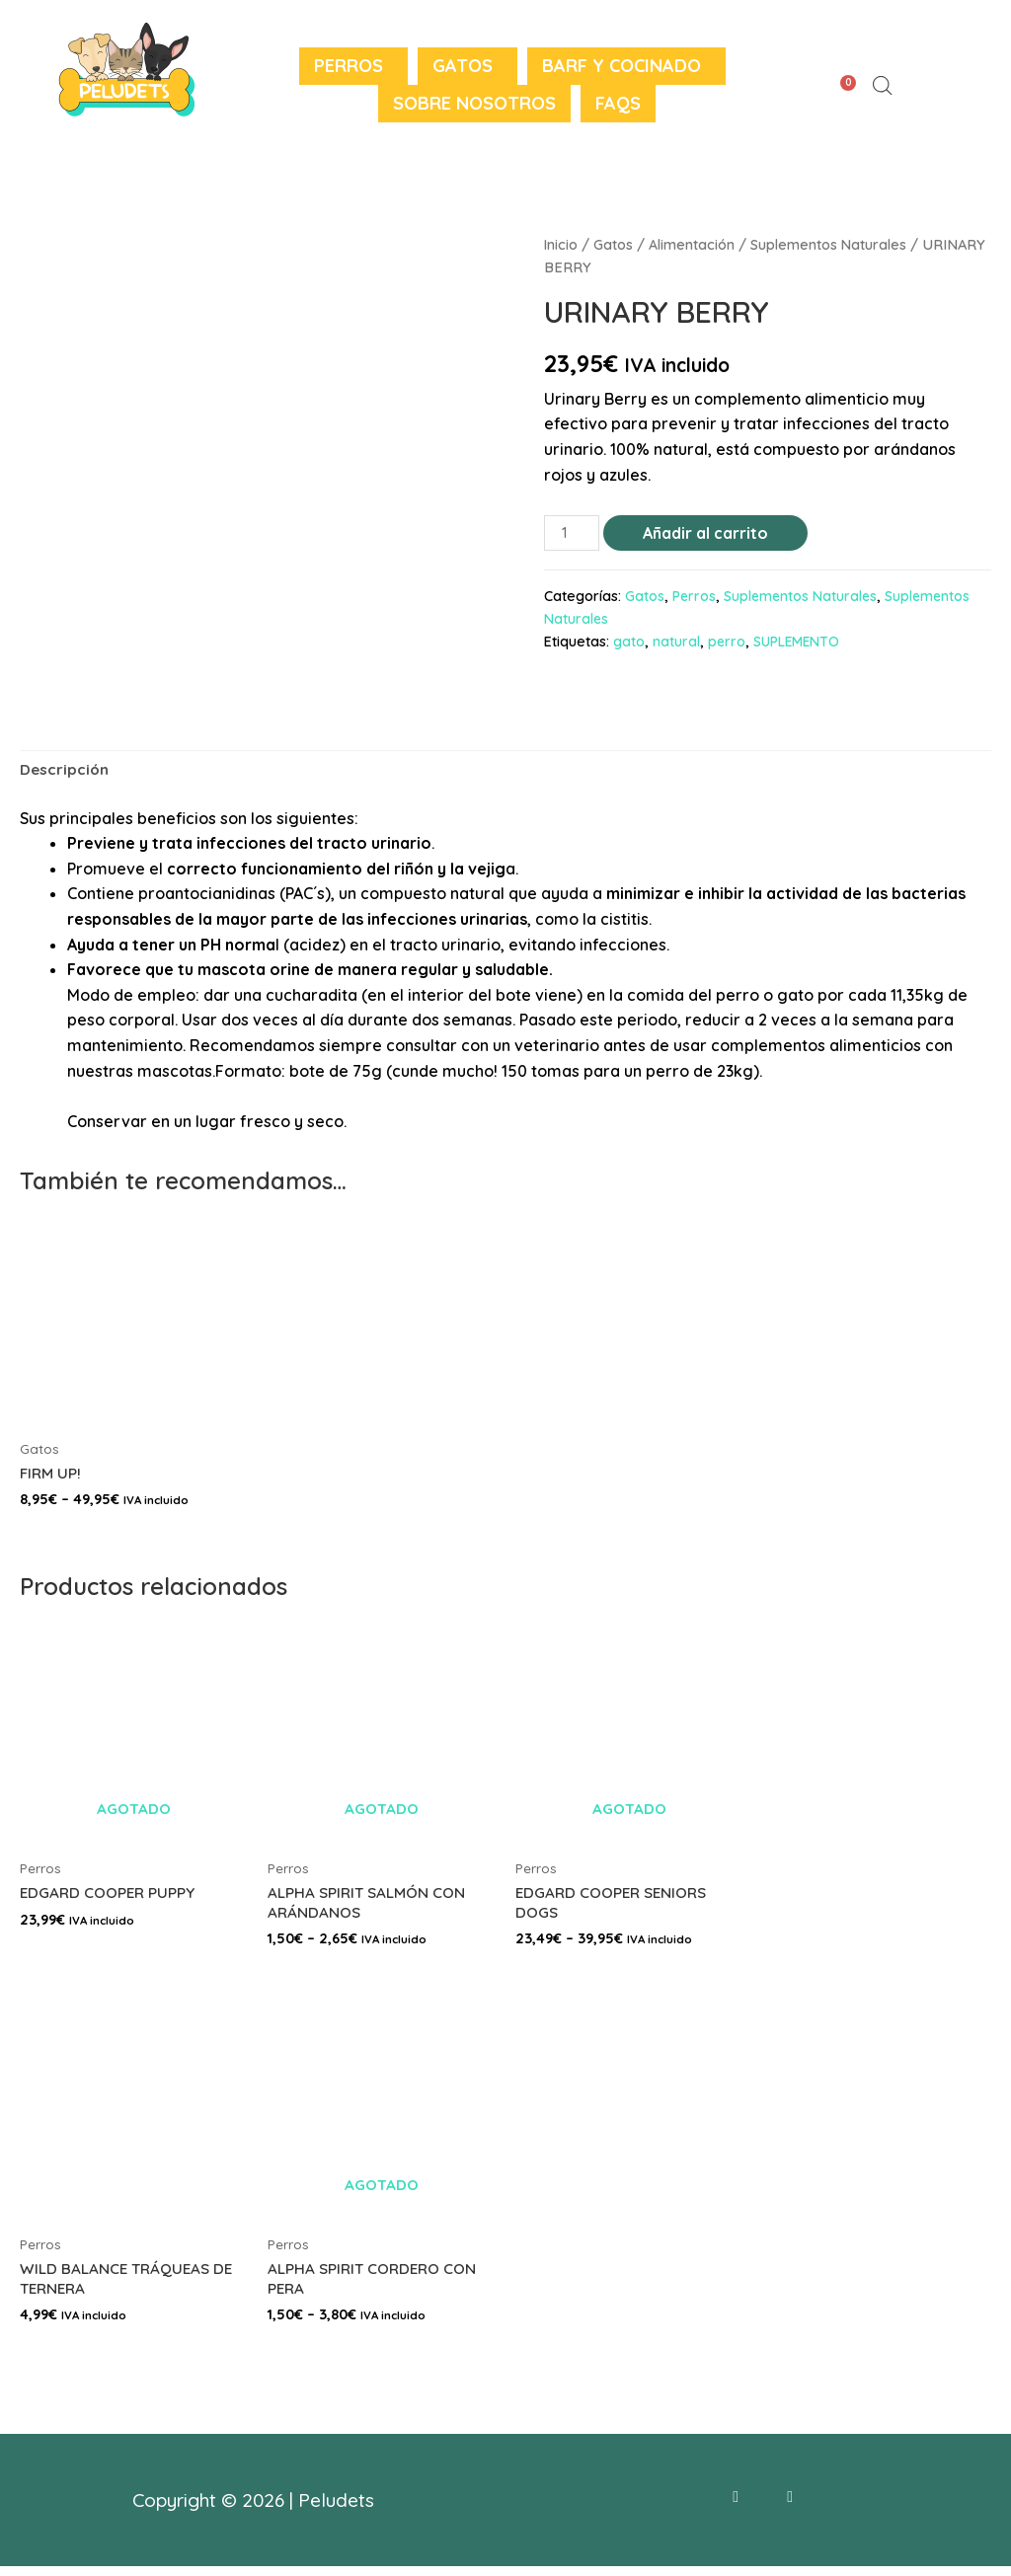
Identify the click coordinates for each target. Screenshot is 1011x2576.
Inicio (561, 244)
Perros (348, 65)
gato (629, 642)
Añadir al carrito (707, 533)
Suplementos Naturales (830, 244)
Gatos (462, 65)
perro (727, 642)
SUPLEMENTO (798, 642)
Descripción (66, 771)
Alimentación (693, 244)
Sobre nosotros (474, 103)
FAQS (618, 103)
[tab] (66, 772)
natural (676, 642)
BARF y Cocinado (621, 65)
